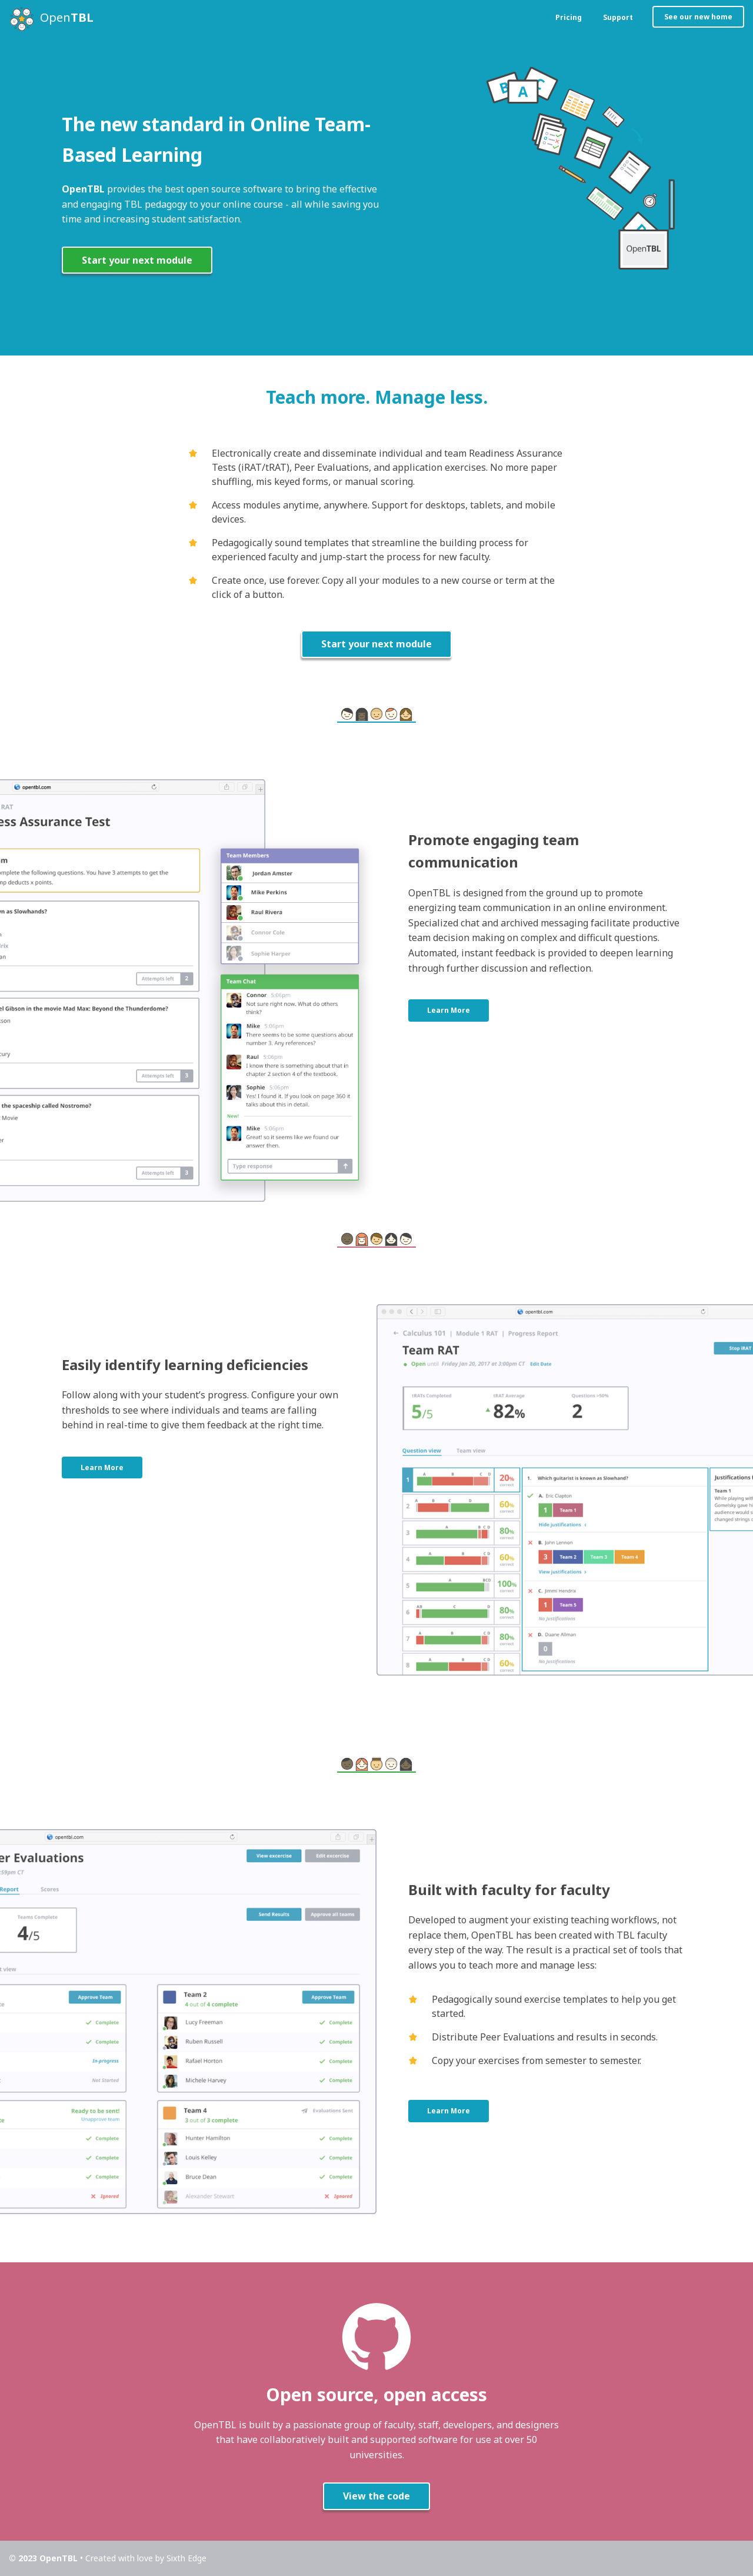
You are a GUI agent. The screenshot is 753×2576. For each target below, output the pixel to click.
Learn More (448, 1010)
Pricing (568, 17)
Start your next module (137, 260)
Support (618, 17)
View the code (376, 2495)
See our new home (698, 17)
